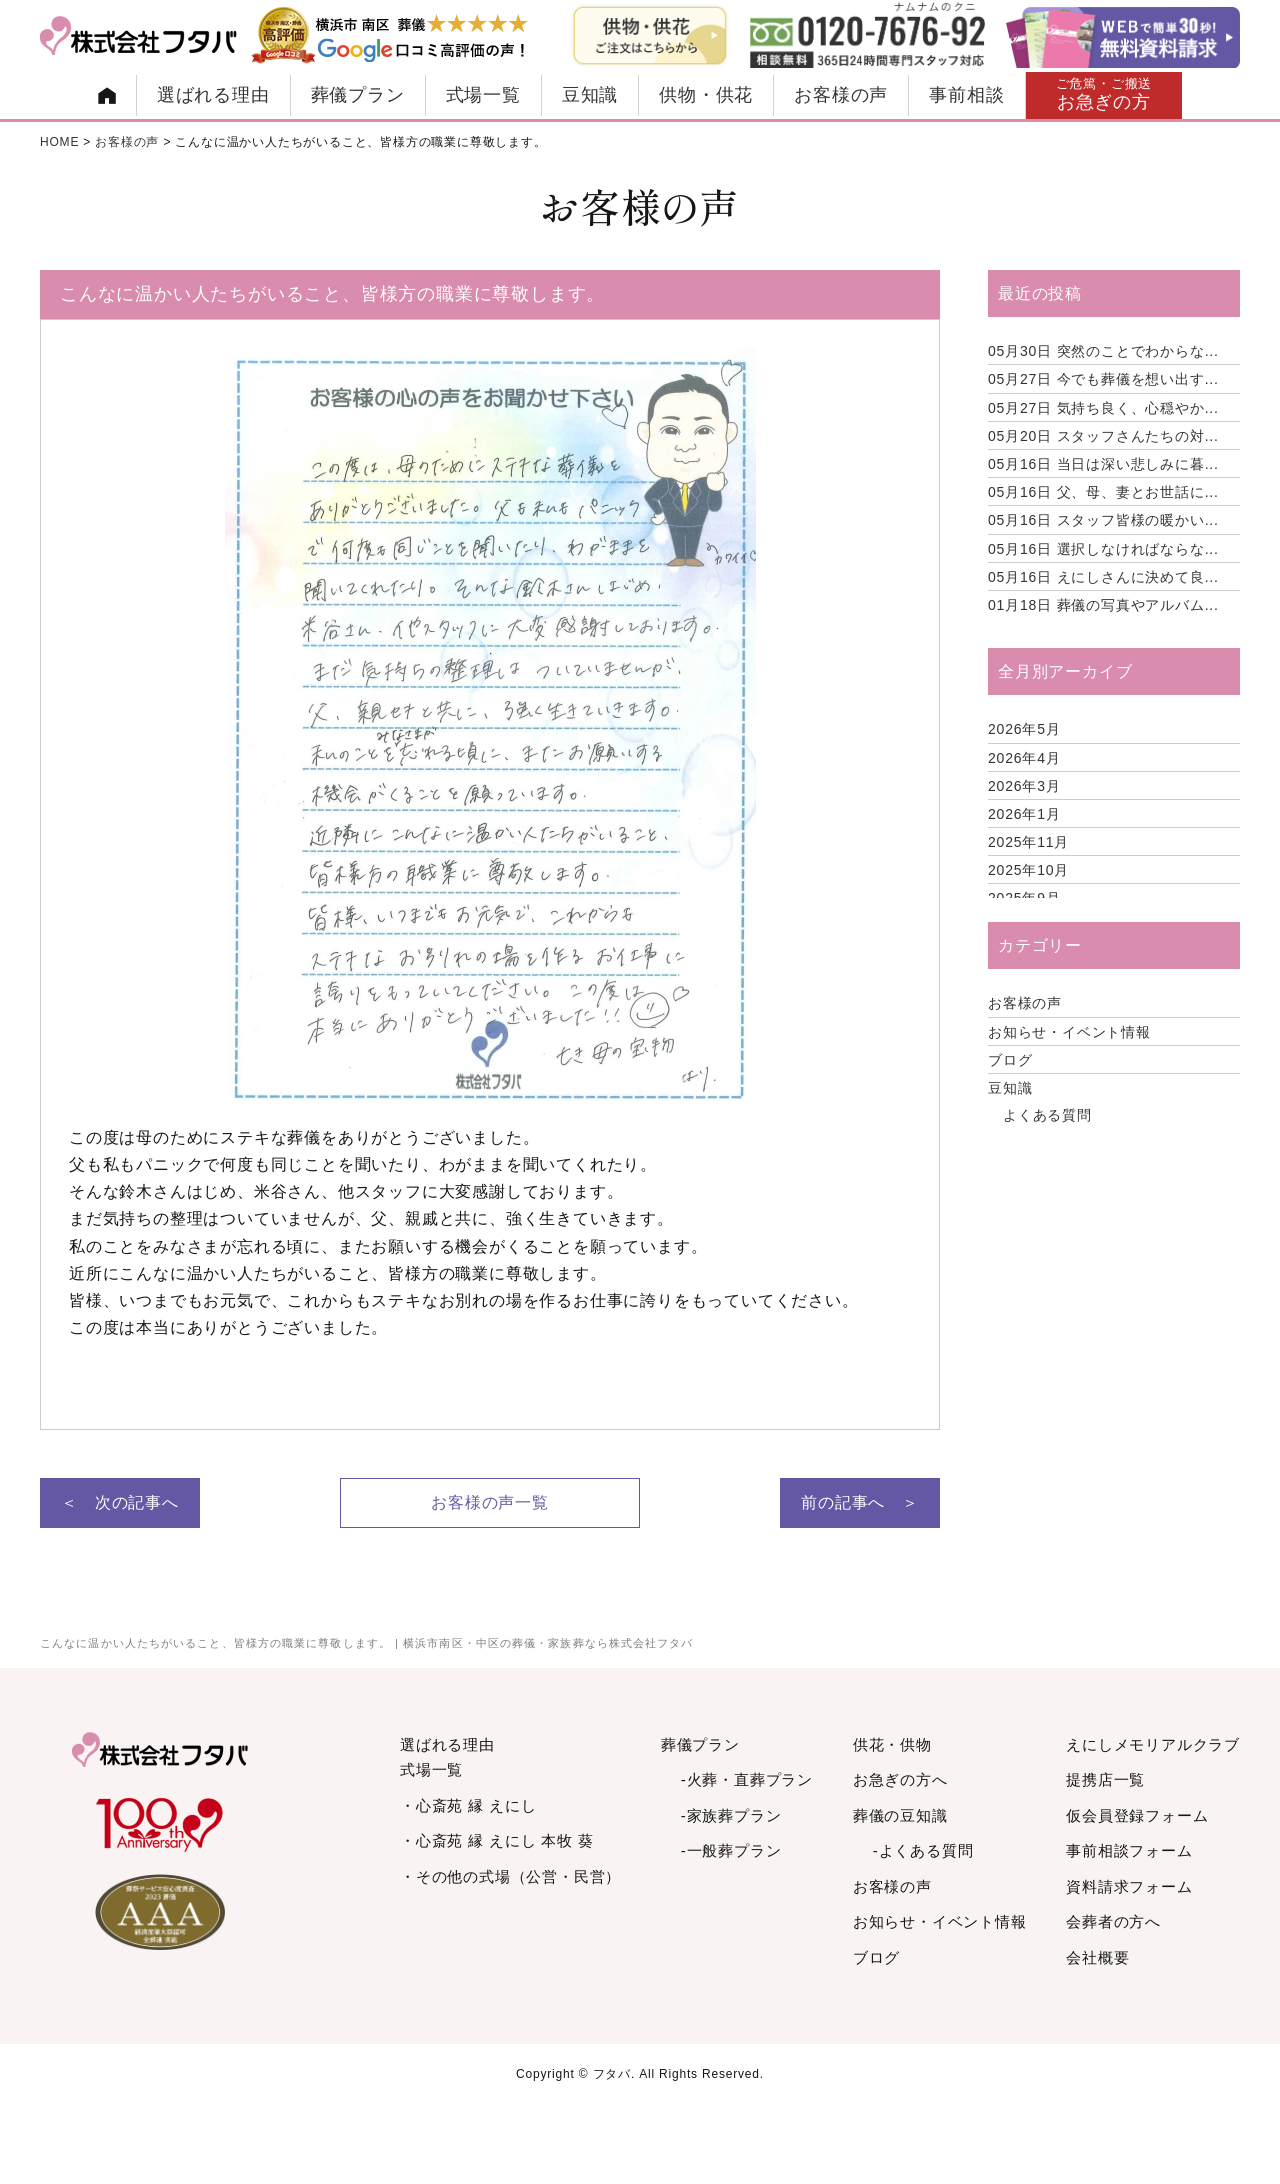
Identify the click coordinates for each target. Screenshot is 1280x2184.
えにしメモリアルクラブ (1153, 1744)
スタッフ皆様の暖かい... (1103, 520)
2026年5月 (1024, 729)
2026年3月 (1024, 786)
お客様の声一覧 (490, 1502)
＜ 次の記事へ (120, 1502)
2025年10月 (1028, 870)
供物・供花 (706, 95)
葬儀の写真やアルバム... (1103, 605)
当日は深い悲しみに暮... (1103, 464)
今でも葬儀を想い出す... (1103, 379)
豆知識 (590, 95)
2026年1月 (1024, 814)
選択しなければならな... (1103, 549)
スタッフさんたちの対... (1103, 436)
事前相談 (966, 95)
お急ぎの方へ (900, 1779)
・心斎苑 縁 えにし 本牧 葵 (497, 1840)
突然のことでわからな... (1103, 351)
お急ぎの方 (1104, 94)
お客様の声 (841, 95)
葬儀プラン (358, 95)
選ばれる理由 (213, 95)
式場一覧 (483, 95)
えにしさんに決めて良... (1103, 577)
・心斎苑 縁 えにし (468, 1805)
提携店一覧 (1105, 1779)
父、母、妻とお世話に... (1103, 492)
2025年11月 (1028, 842)
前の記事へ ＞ (860, 1502)
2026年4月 (1024, 758)
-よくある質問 (923, 1850)
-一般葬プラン (731, 1850)
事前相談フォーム (1129, 1850)
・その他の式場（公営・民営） (510, 1876)
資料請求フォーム (1129, 1886)
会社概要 (1097, 1957)
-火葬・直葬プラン (747, 1779)
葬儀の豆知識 (900, 1815)
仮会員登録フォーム (1137, 1815)
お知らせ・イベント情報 (1069, 1032)
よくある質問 (1047, 1115)
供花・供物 (892, 1744)
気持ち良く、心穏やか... (1103, 408)
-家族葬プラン (731, 1815)
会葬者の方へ (1113, 1921)
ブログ (1010, 1060)
